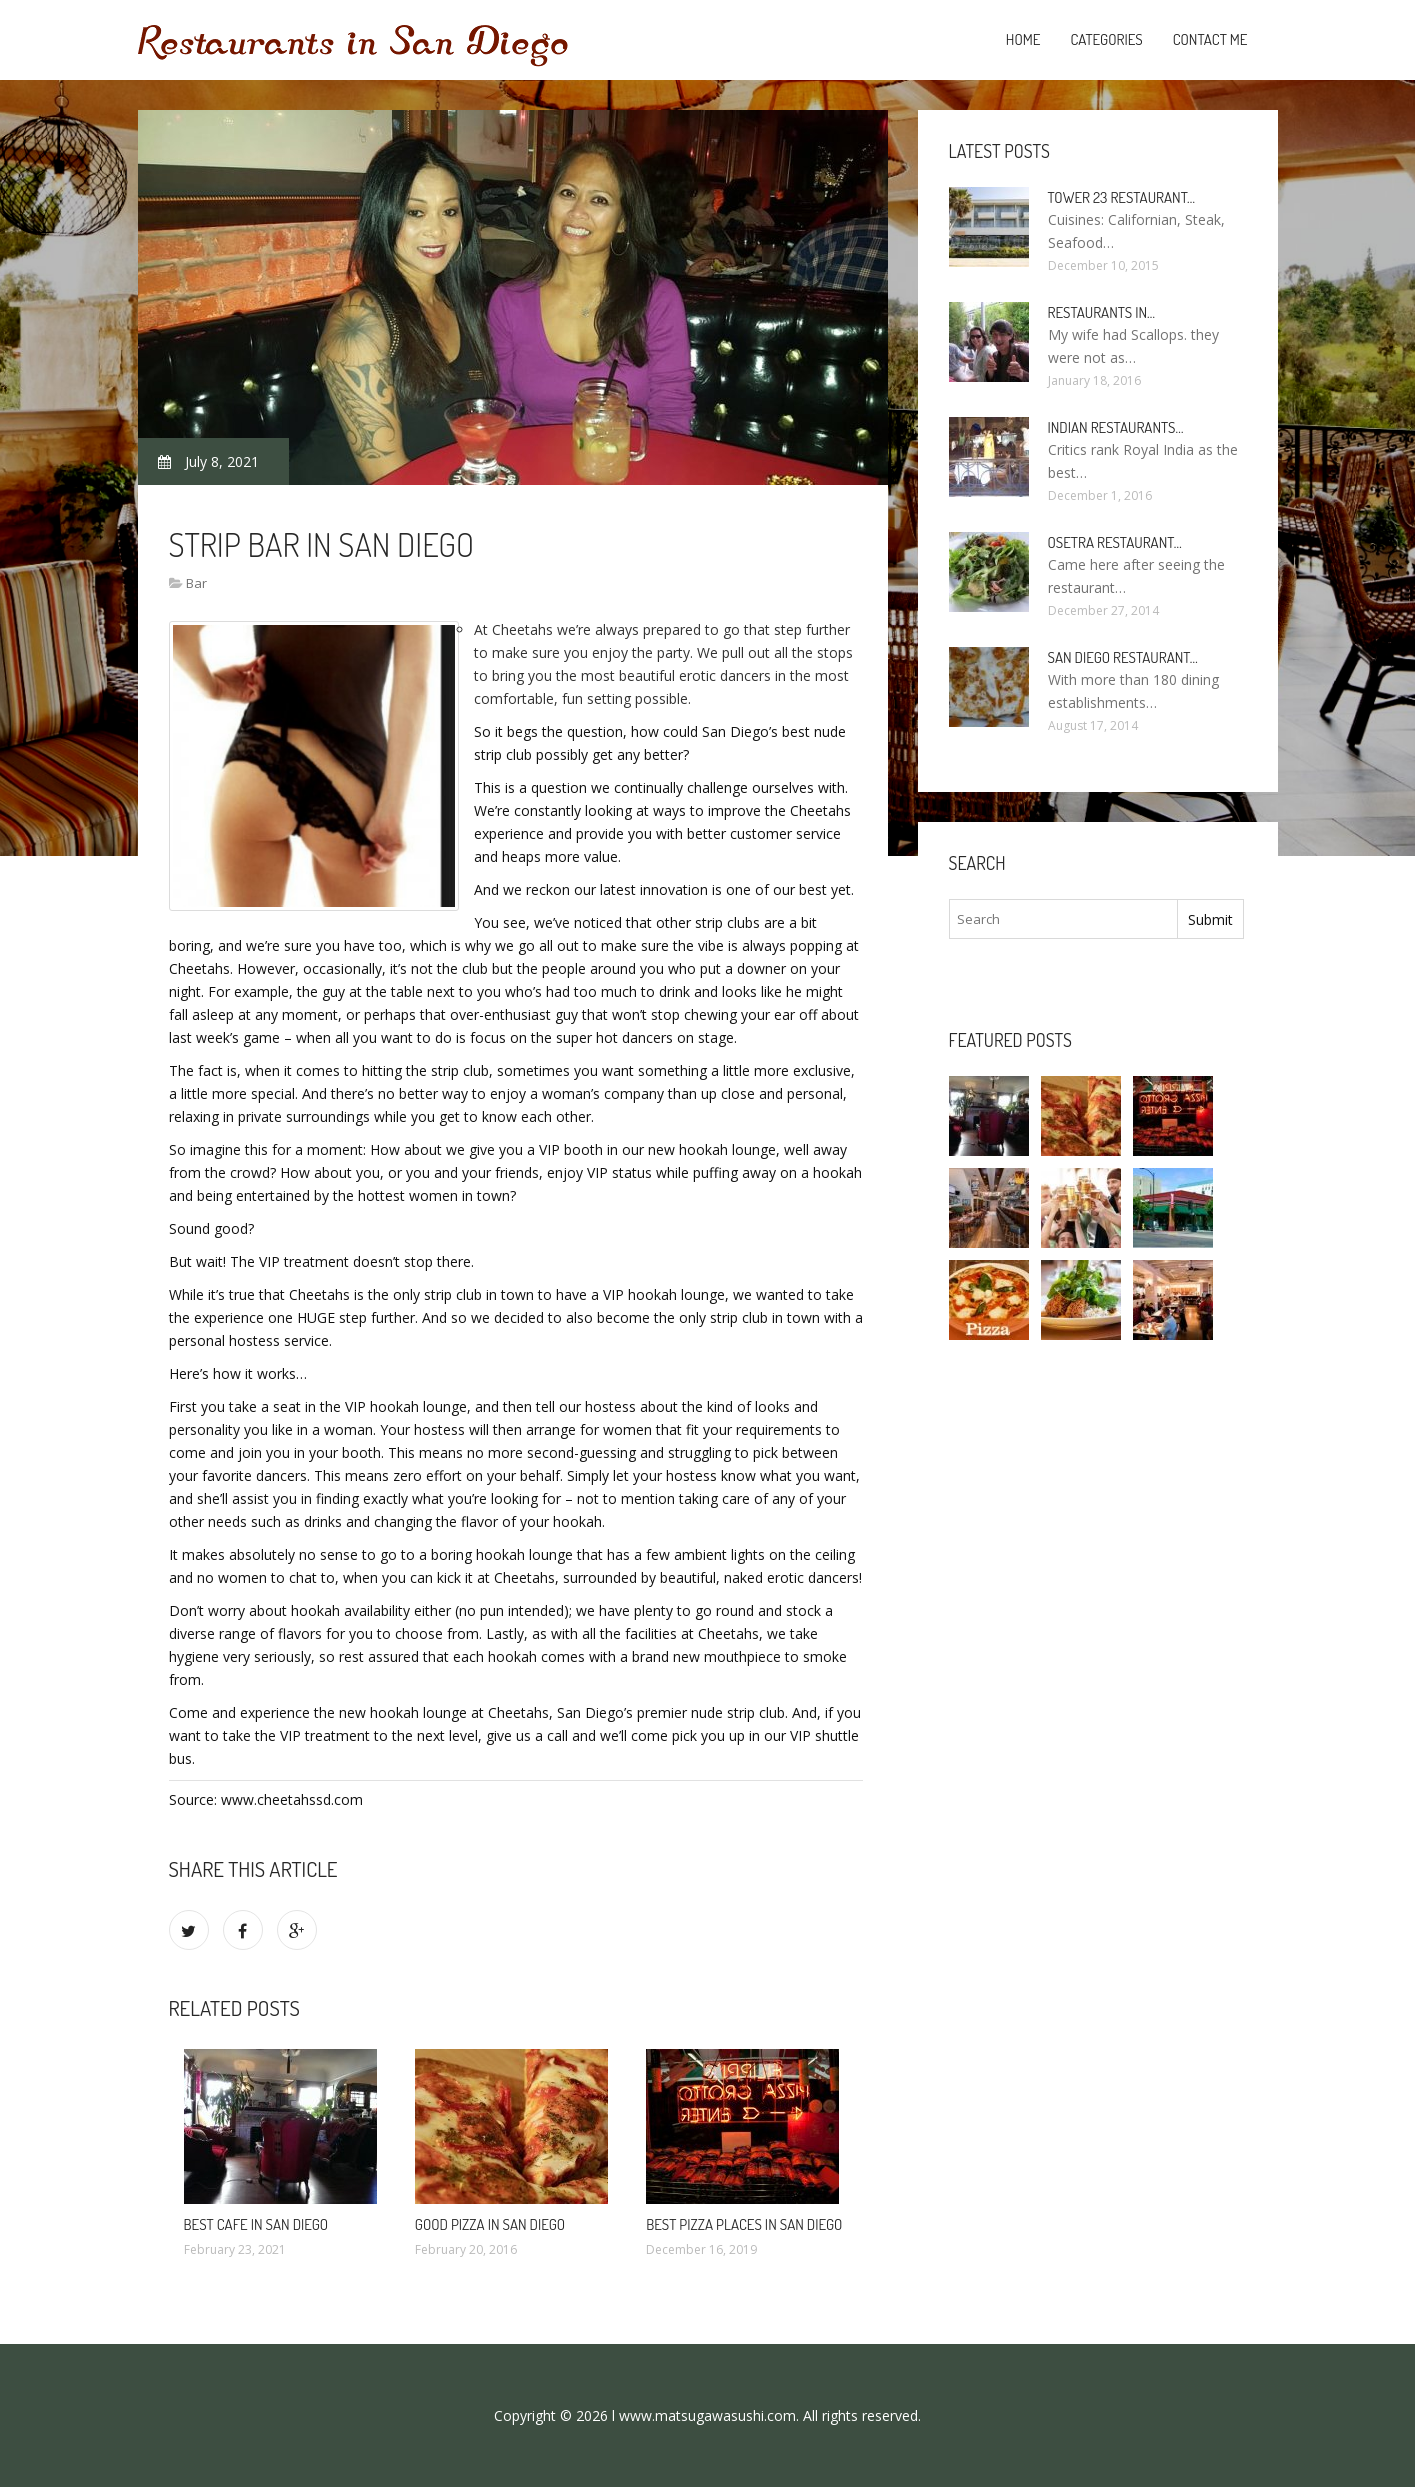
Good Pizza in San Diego (490, 2224)
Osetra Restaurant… (1115, 542)
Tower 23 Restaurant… (1122, 197)
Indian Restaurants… (1116, 427)
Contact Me (1210, 39)
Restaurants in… (1102, 312)
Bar (196, 583)
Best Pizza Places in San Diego (744, 2224)
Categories (1106, 39)
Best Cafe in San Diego (256, 2224)
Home (1023, 39)
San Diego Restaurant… (1123, 657)
